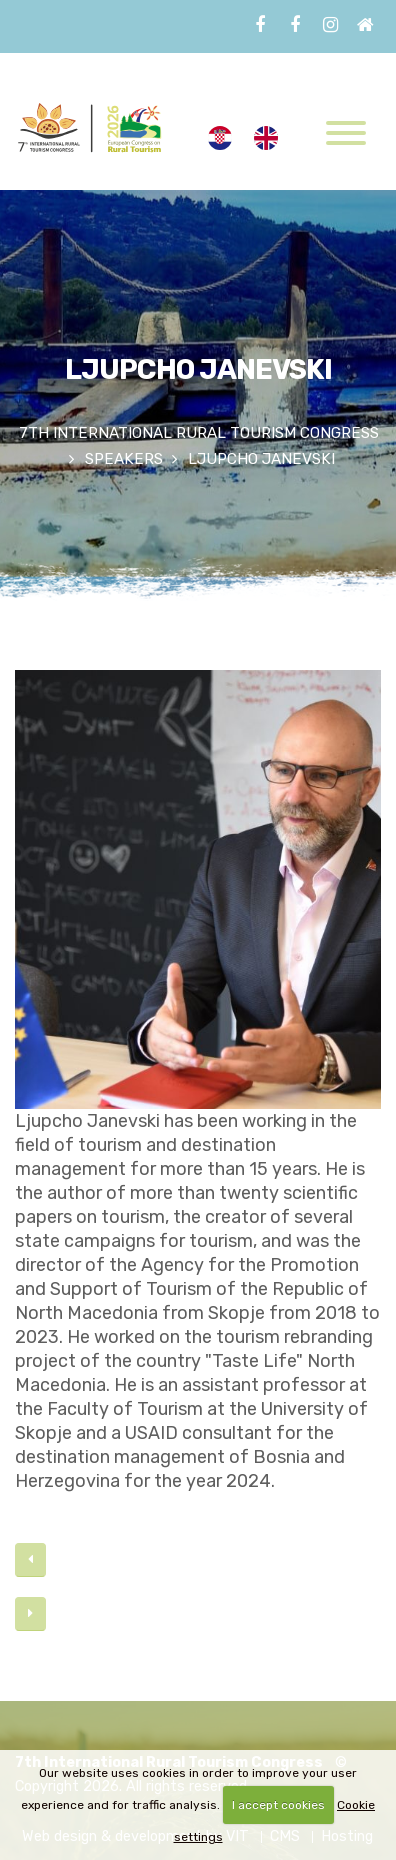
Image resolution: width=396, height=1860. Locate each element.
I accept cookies (278, 1805)
